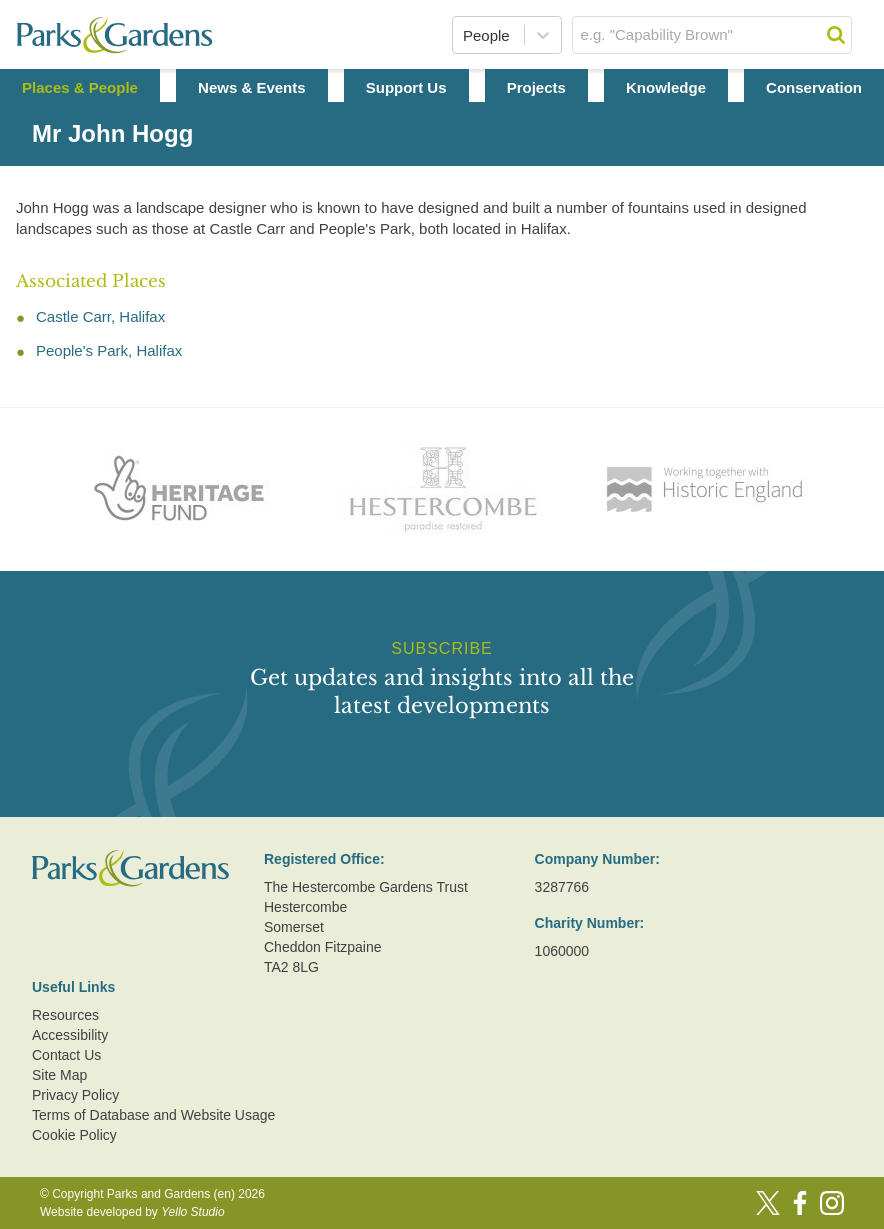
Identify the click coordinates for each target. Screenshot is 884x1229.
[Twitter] (768, 1203)
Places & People (80, 87)
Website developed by (132, 1212)
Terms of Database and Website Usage (153, 1115)
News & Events (252, 87)
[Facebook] (800, 1203)
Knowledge (666, 87)
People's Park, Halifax (109, 350)
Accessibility (70, 1035)
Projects (536, 87)
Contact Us (66, 1055)
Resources (65, 1015)
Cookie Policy (74, 1135)
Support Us (406, 87)
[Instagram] (832, 1203)
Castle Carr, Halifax (100, 316)
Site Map (59, 1075)
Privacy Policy (75, 1095)
